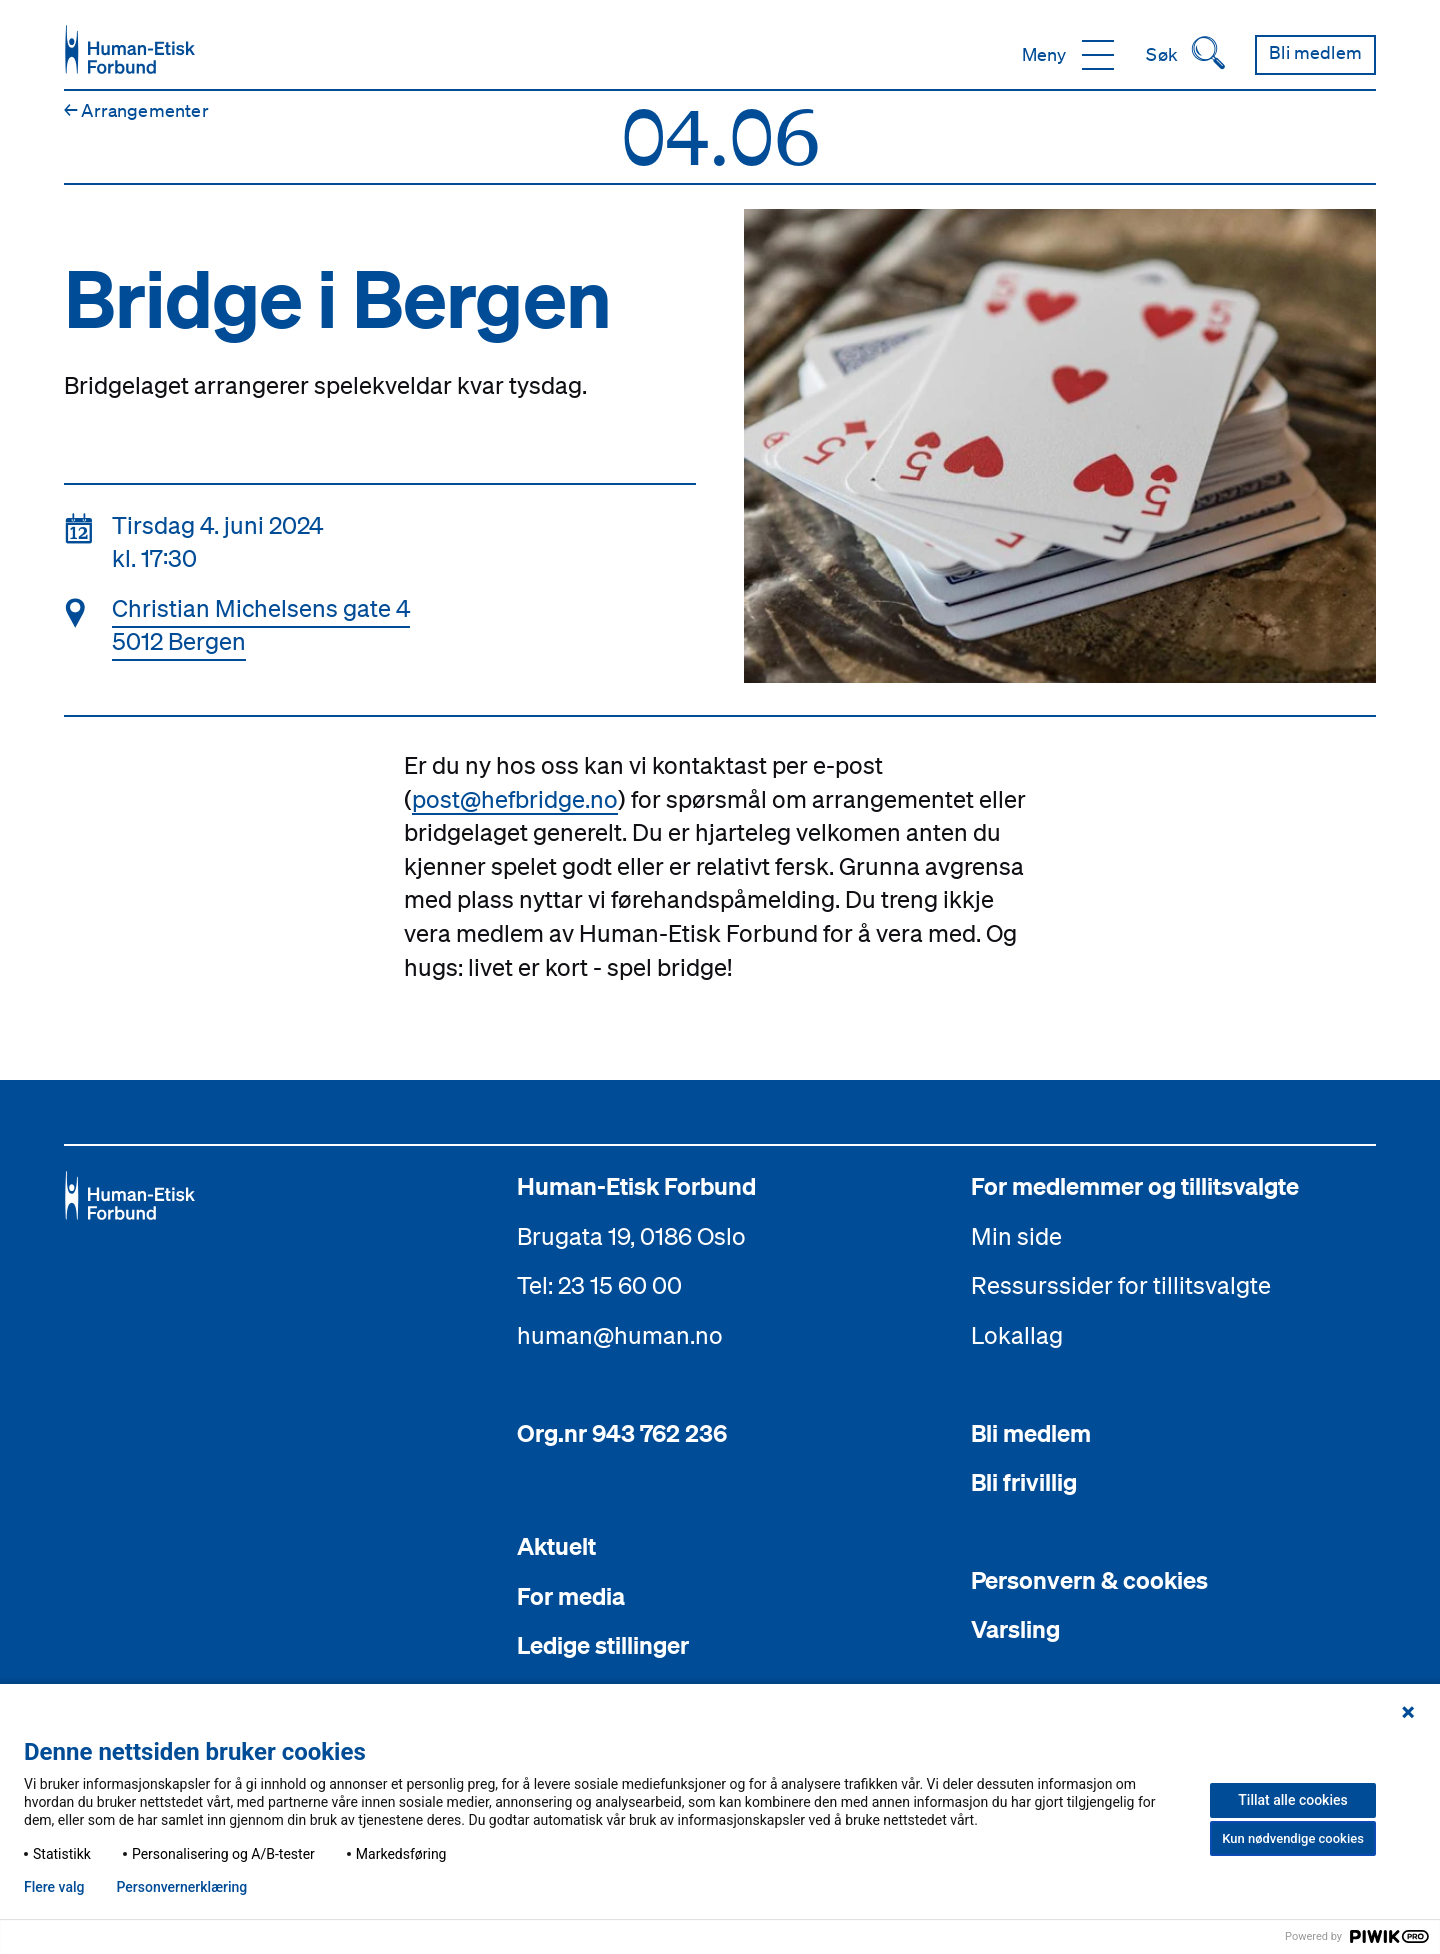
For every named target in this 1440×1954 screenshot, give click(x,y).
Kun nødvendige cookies (1293, 1838)
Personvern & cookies (1089, 1580)
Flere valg (54, 1887)
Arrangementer (136, 110)
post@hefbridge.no (515, 799)
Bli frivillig (1024, 1482)
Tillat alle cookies (1292, 1800)
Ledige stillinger (603, 1645)
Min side (1016, 1236)
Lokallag (1017, 1335)
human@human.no (620, 1335)
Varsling (1015, 1629)
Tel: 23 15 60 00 (599, 1285)
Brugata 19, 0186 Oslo (631, 1236)
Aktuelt (556, 1546)
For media (571, 1596)
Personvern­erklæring (181, 1887)
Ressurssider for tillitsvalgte (1121, 1285)
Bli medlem (1031, 1433)
